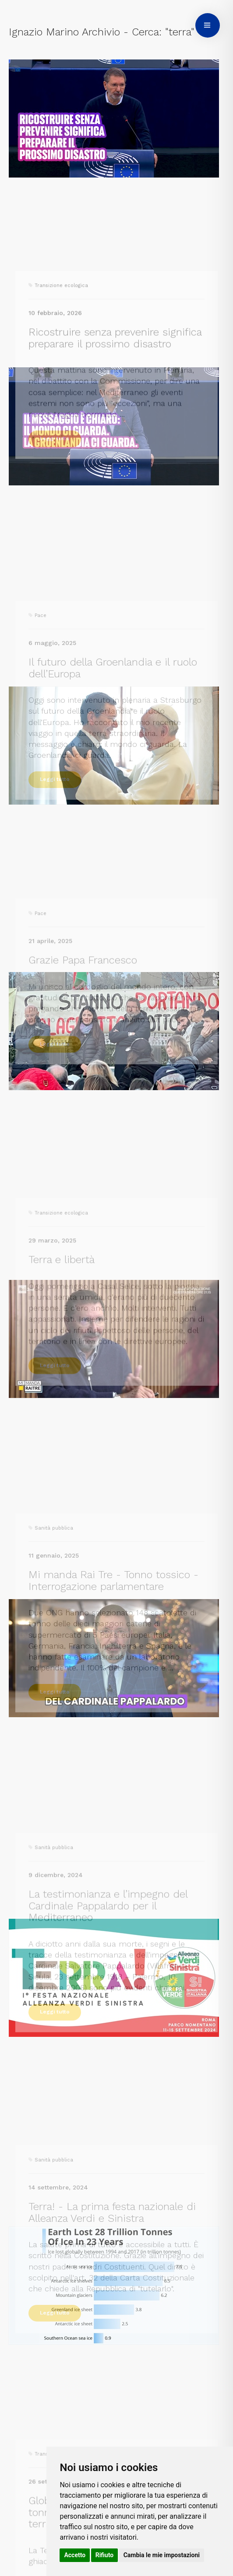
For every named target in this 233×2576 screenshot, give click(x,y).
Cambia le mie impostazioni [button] (162, 2555)
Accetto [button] (74, 2555)
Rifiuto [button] (104, 2555)
